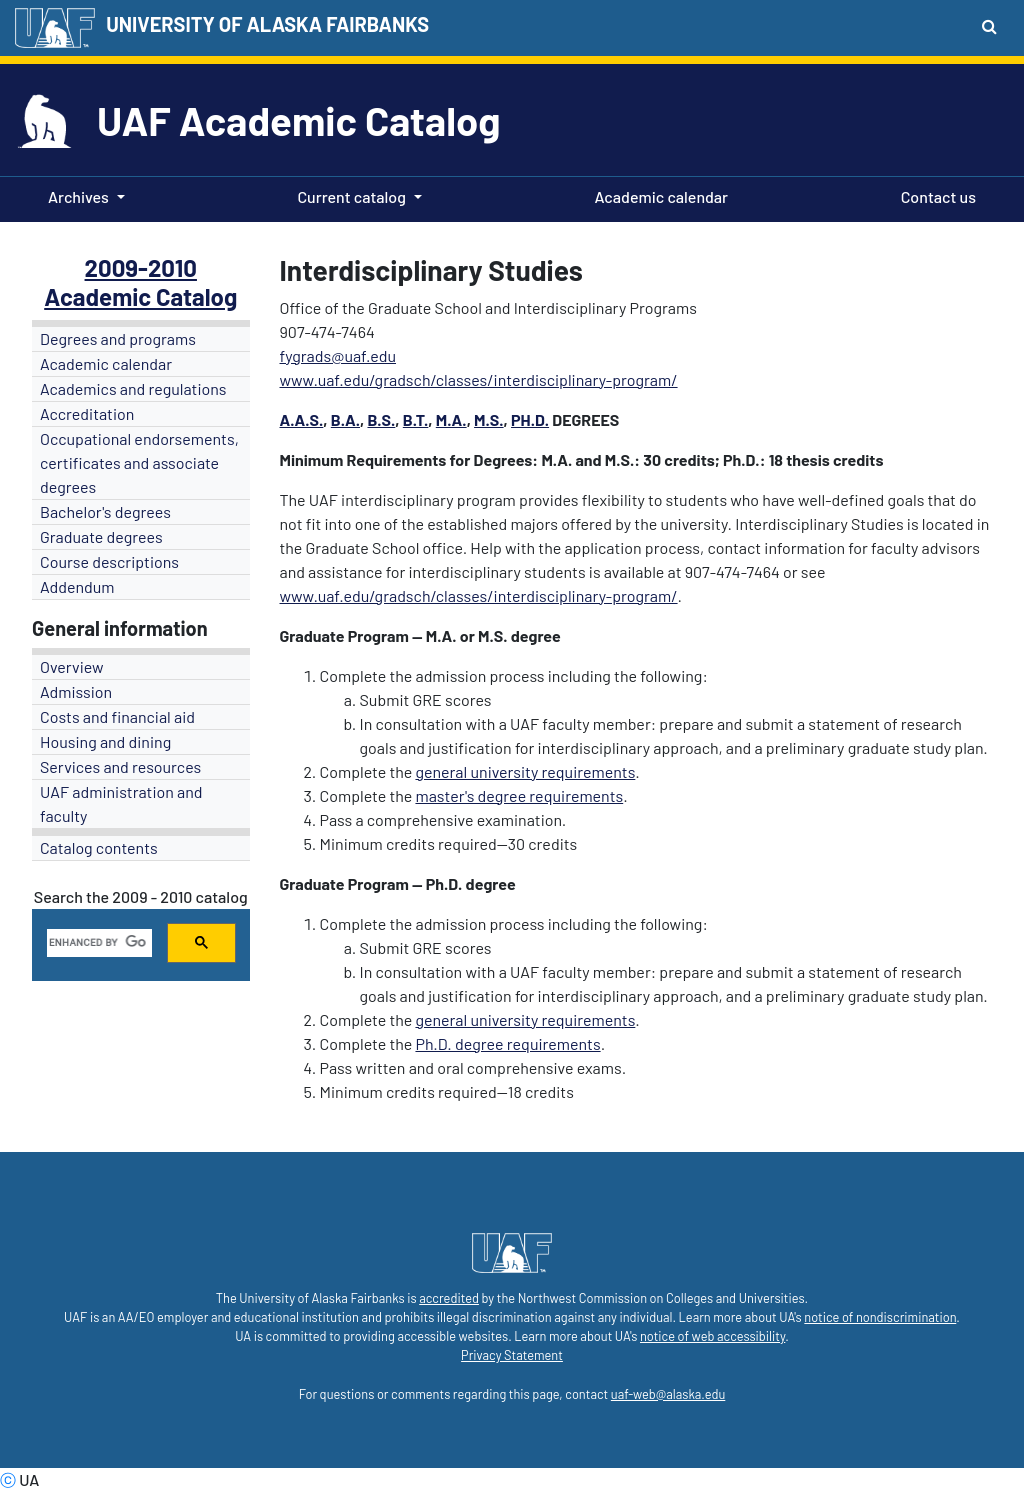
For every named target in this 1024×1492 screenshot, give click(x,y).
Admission (76, 691)
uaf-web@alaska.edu (668, 1394)
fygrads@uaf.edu (338, 355)
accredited (449, 1298)
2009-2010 (141, 267)
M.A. (451, 419)
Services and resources (120, 766)
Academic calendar (658, 195)
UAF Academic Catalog (298, 120)
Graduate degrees (101, 536)
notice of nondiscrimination (880, 1317)
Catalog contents (99, 847)
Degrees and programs (118, 338)
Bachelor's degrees (105, 511)
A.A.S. (302, 419)
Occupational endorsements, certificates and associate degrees (139, 462)
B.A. (345, 419)
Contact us (934, 195)
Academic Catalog (140, 296)
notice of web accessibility (712, 1336)
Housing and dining (105, 741)
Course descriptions (109, 561)
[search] (97, 943)
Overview (72, 666)
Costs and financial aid (117, 716)
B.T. (416, 419)
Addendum (77, 586)
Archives (78, 196)
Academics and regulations (133, 388)
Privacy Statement (512, 1355)
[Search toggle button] (989, 26)
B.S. (381, 419)
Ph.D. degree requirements (507, 1043)
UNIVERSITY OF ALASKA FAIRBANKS (267, 24)
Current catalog (351, 196)
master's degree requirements (519, 795)
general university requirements (525, 771)
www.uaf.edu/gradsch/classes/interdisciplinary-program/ (479, 379)
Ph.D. (530, 419)
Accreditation (87, 413)
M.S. (489, 419)
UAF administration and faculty (121, 803)
